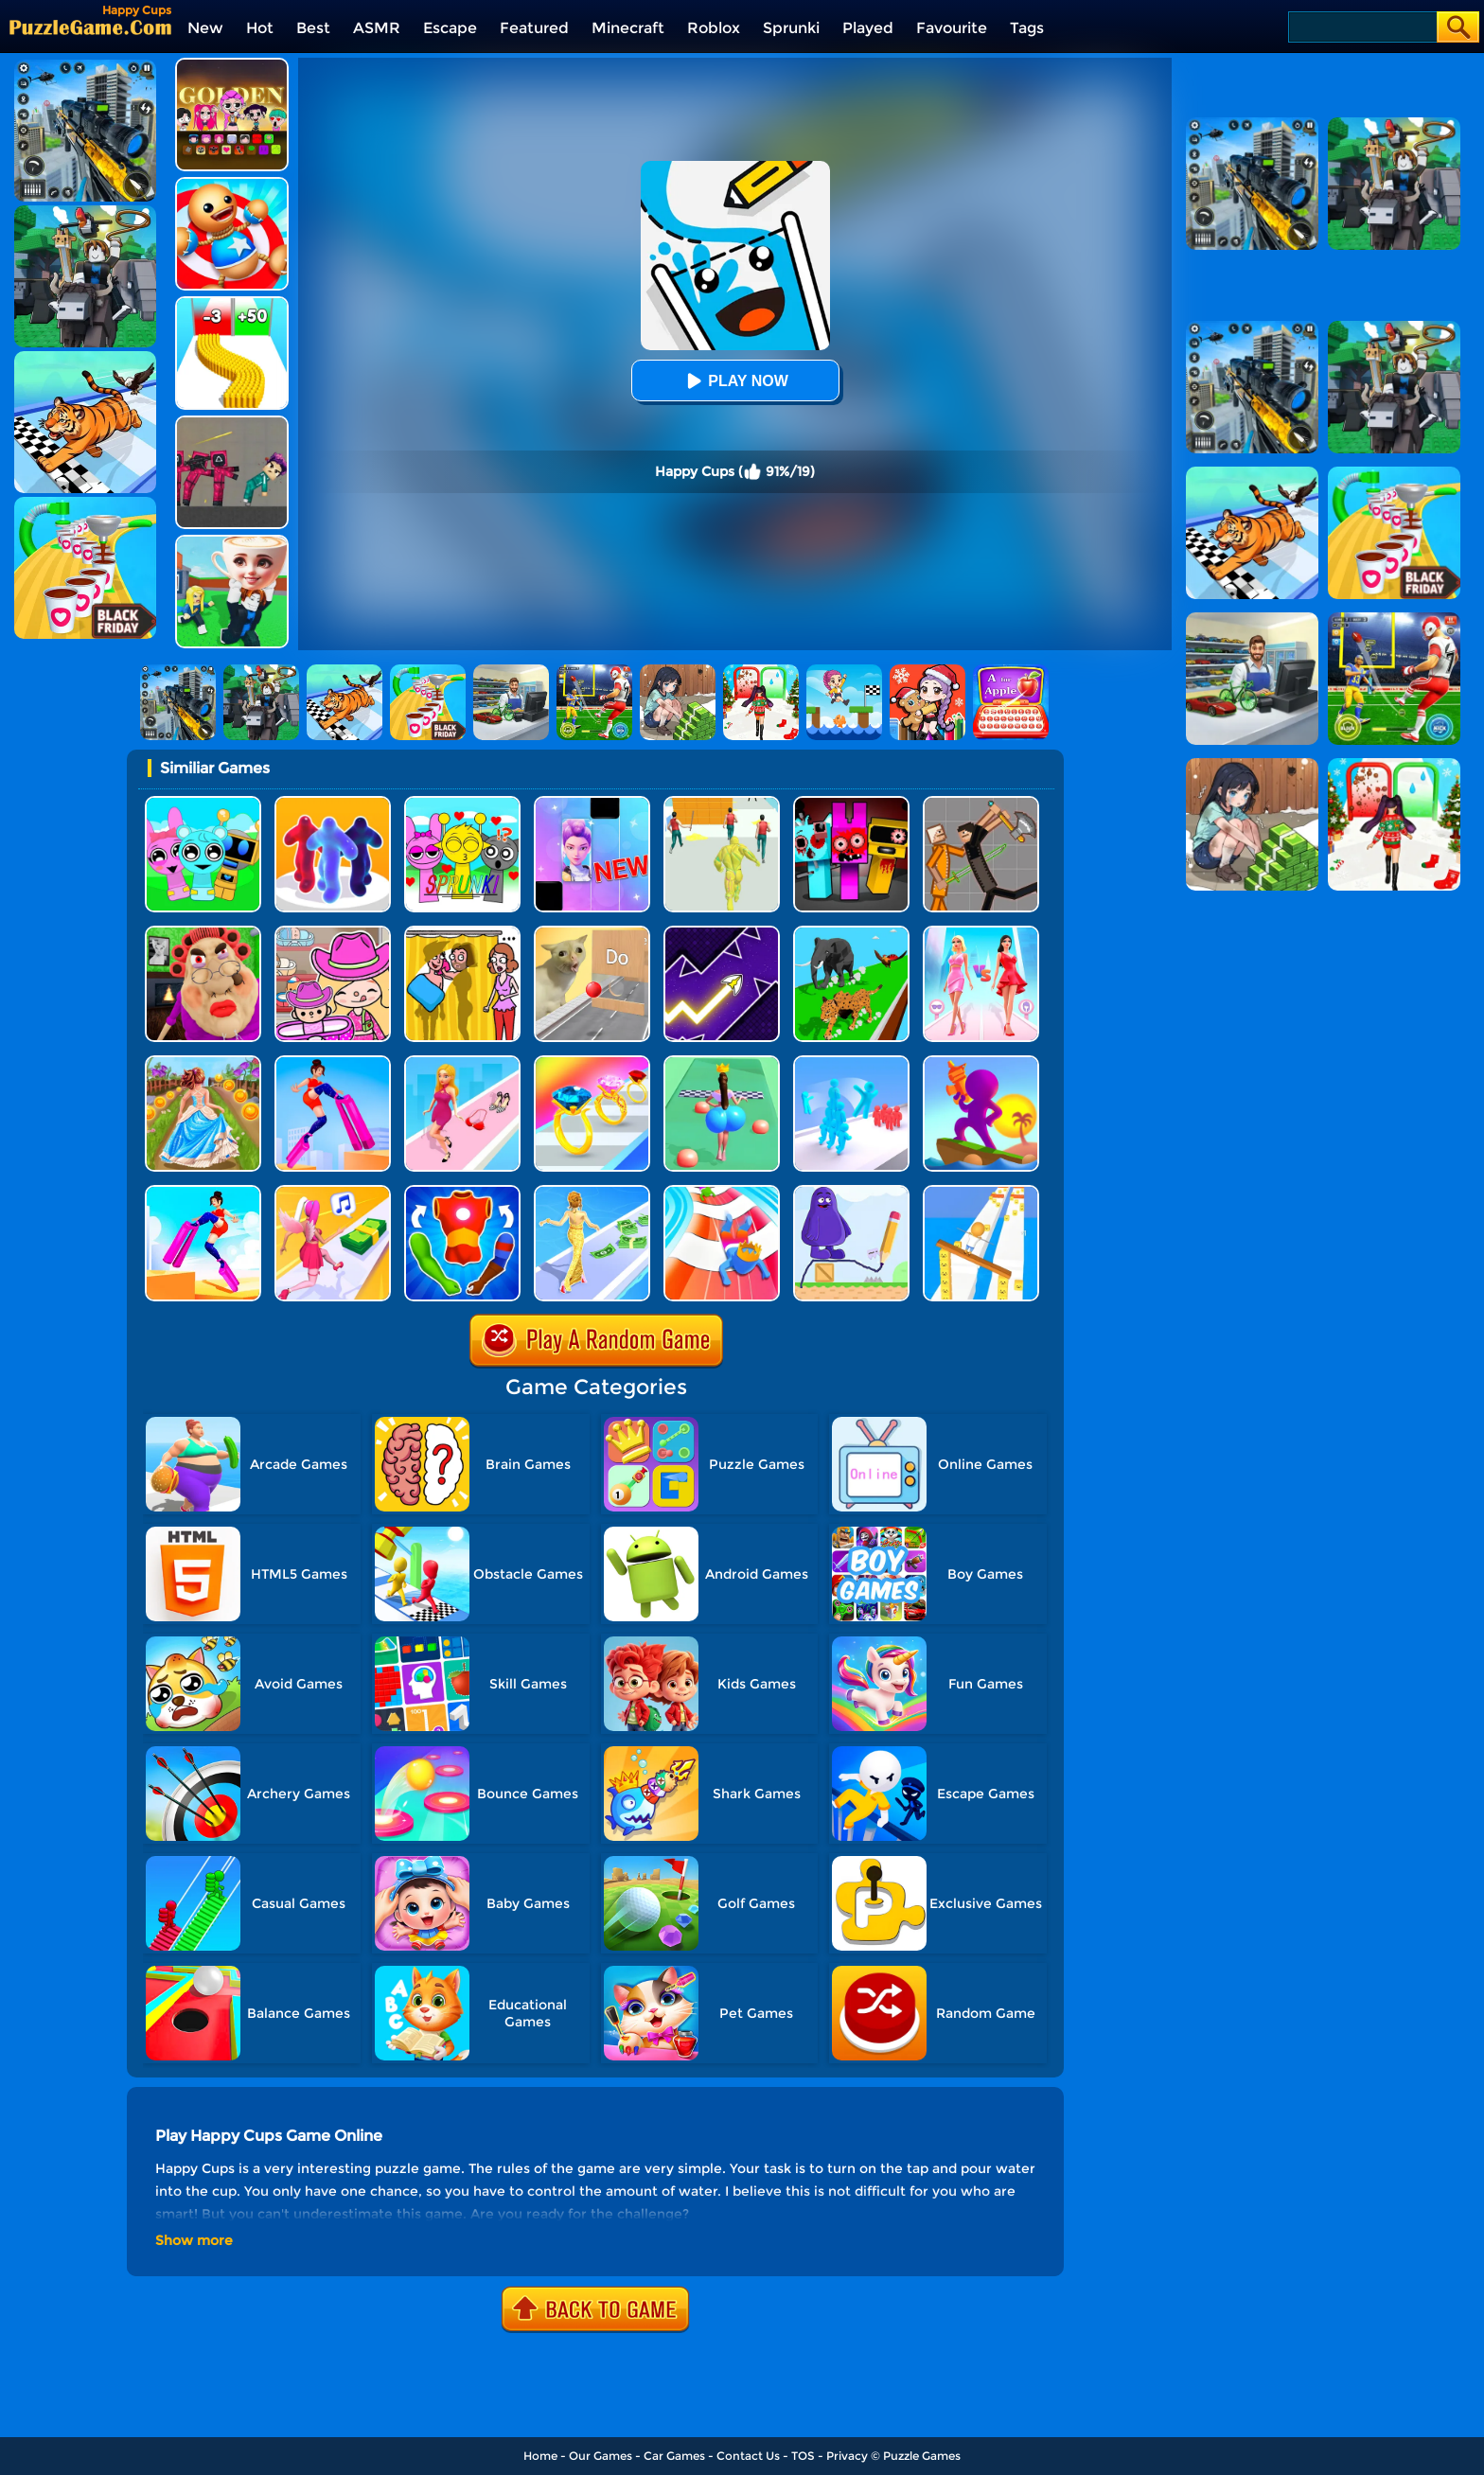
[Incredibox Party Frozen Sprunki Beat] (203, 803)
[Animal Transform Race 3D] (851, 933)
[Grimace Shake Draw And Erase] (851, 1192)
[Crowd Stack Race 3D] (851, 1062)
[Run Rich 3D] (592, 1192)
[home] (90, 27)
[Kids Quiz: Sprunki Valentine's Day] (462, 803)
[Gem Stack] (592, 1062)
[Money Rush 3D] (332, 1192)
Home (540, 2455)
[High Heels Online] (332, 1062)
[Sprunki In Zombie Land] (851, 803)
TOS (803, 2455)
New (205, 28)
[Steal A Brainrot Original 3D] (232, 542)
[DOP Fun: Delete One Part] (462, 933)
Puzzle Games (922, 2455)
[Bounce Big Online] (721, 1062)
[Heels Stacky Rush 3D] (203, 1192)
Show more (194, 2240)
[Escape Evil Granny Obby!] (203, 933)
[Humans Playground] (981, 803)
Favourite (951, 28)
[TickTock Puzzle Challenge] (592, 933)
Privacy (847, 2455)
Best (313, 28)
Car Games (674, 2455)
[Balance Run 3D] (981, 1192)
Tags (1027, 28)
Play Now (734, 381)
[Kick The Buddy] (232, 184)
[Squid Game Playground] (232, 422)
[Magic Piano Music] (592, 803)
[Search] (1361, 27)
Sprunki (791, 28)
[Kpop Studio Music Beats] (232, 65)
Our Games (600, 2455)
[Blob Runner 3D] (332, 803)
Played (867, 28)
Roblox (713, 28)
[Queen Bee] (981, 933)
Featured (534, 28)
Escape (450, 28)
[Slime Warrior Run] (721, 803)
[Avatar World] (332, 933)
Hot (260, 28)
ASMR (376, 28)
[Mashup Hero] (462, 1192)
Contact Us (748, 2455)
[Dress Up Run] (462, 1062)
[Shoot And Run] (981, 1062)
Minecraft (628, 28)
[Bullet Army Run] (232, 303)
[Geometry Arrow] (721, 933)
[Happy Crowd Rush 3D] (721, 1192)
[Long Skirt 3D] (203, 1062)
